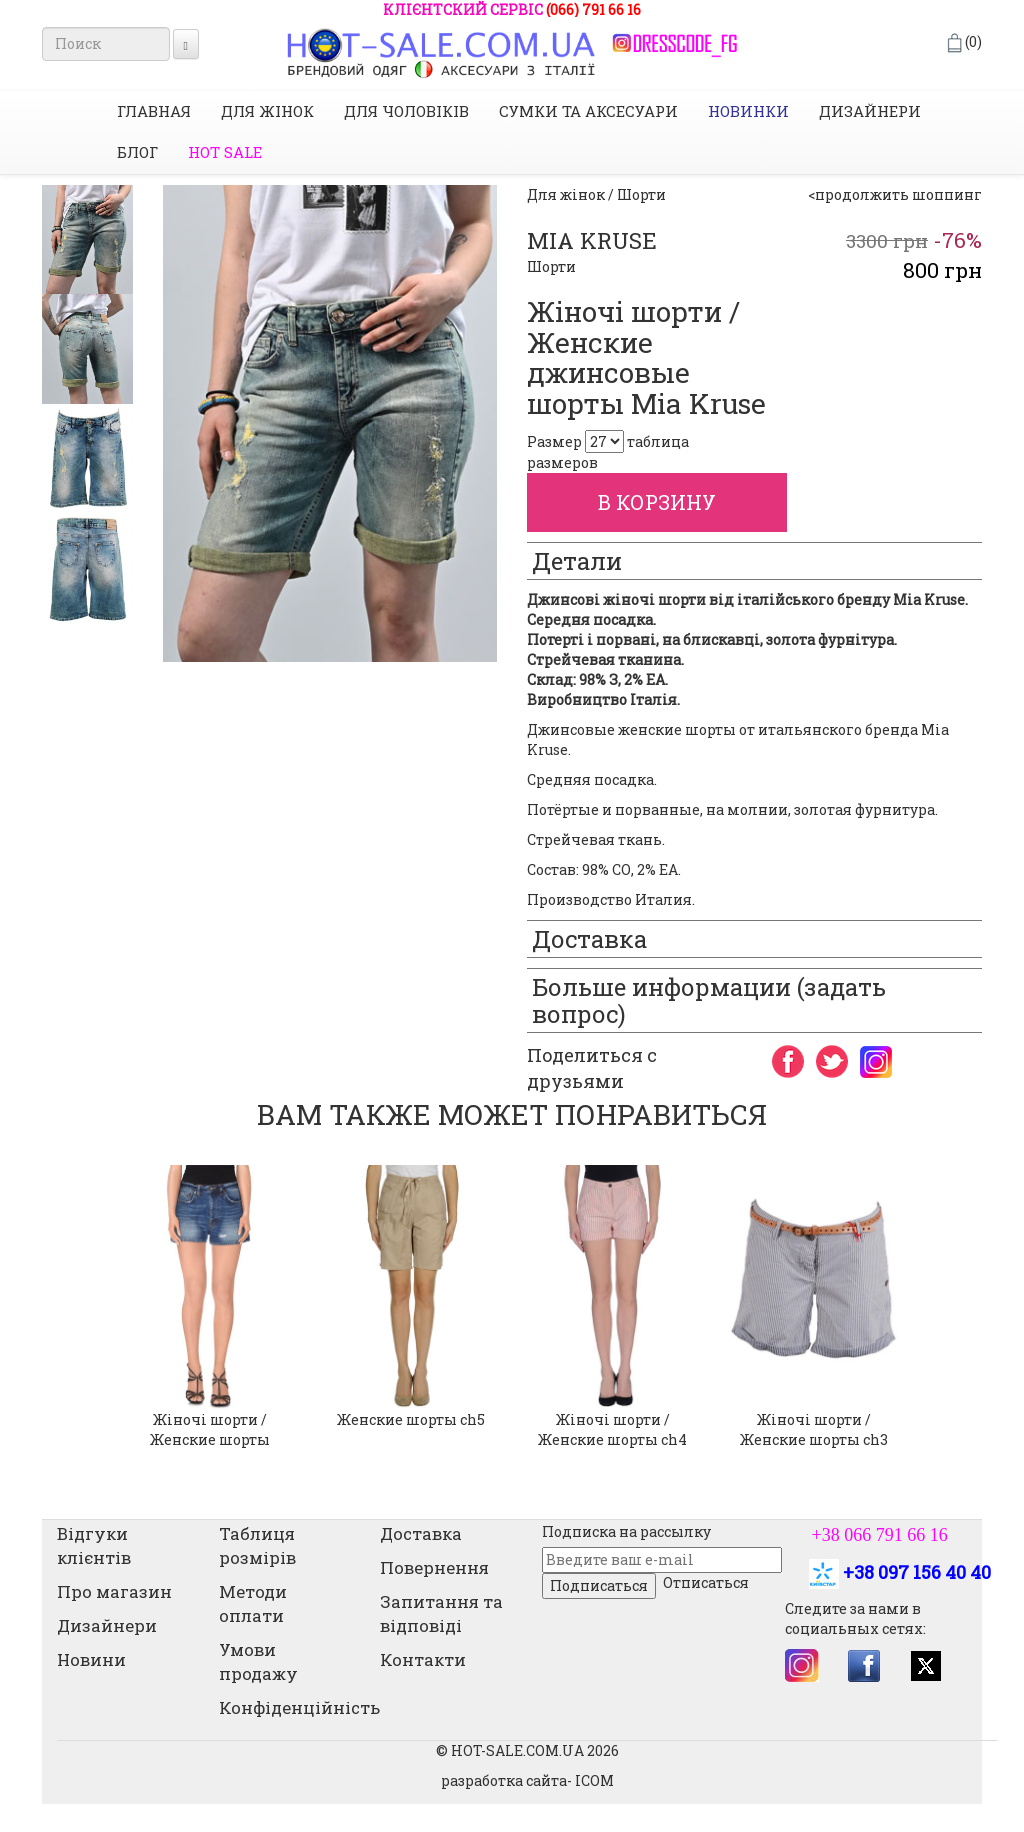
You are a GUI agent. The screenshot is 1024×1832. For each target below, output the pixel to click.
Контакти (423, 1659)
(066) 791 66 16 (593, 9)
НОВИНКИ (748, 111)
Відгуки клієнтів (94, 1545)
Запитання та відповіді (441, 1613)
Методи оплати (253, 1603)
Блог (137, 152)
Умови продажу (258, 1661)
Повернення (434, 1567)
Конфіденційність (299, 1707)
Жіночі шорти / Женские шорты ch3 (814, 1429)
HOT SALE (225, 152)
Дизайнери (870, 111)
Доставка (421, 1533)
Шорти (551, 266)
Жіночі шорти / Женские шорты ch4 (612, 1429)
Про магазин (114, 1591)
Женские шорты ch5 (411, 1419)
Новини (91, 1659)
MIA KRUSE (592, 240)
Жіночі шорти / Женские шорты (210, 1429)
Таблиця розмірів (257, 1545)
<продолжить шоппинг (895, 194)
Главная (154, 111)
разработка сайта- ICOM (527, 1780)
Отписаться (706, 1582)
